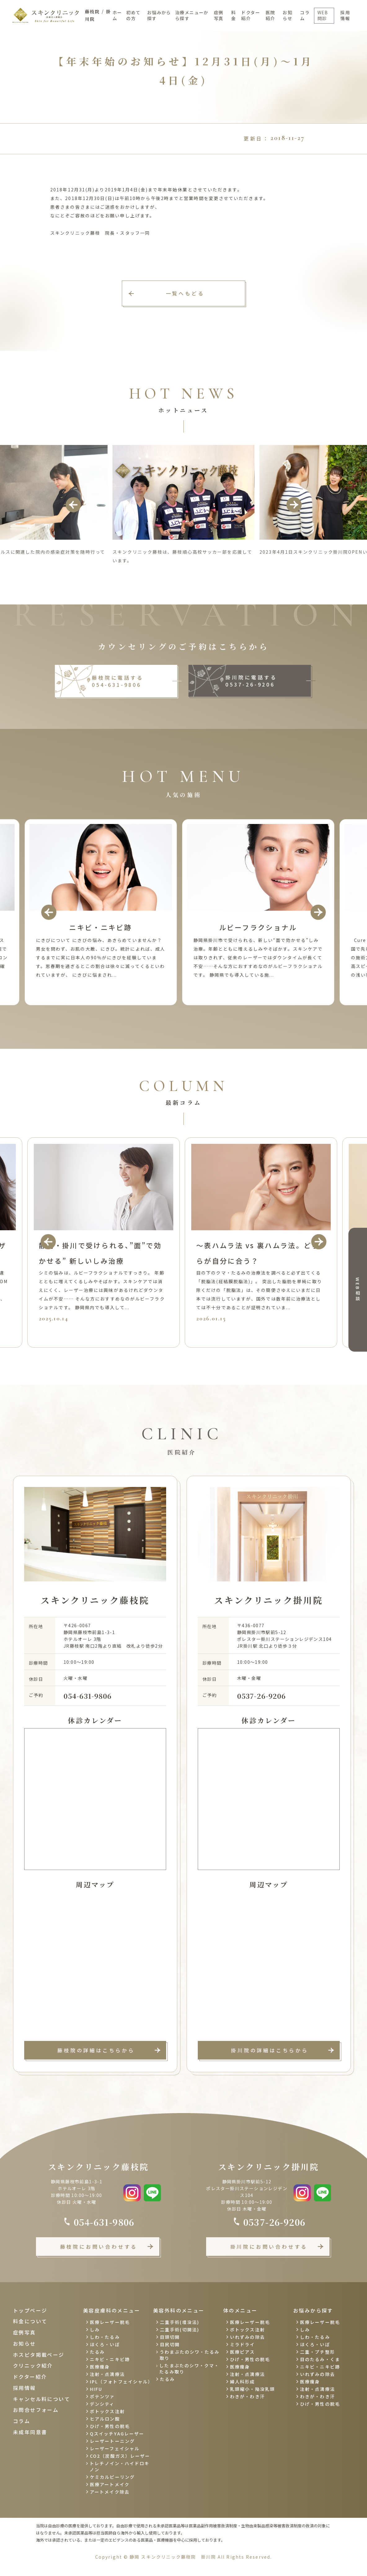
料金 (233, 15)
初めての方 (133, 15)
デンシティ (102, 2404)
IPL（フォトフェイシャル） (120, 2381)
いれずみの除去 (247, 2337)
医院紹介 (270, 15)
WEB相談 (358, 1289)
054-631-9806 (88, 1696)
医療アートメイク (110, 2484)
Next (294, 504)
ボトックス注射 (107, 2411)
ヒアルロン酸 (105, 2419)
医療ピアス (242, 2352)
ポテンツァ (102, 2396)
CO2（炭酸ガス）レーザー (120, 2456)
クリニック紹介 (33, 2365)
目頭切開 (170, 2337)
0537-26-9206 (261, 1696)
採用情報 (345, 15)
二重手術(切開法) (179, 2329)
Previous (73, 504)
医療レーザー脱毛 (110, 2322)
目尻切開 (170, 2344)
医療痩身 (100, 2367)
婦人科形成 (242, 2381)
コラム (305, 15)
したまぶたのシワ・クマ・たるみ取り (189, 2368)
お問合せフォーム (36, 2409)
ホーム (117, 15)
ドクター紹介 (250, 15)
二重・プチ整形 (317, 2352)
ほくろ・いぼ (105, 2344)
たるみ (97, 2352)
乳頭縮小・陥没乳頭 (252, 2389)
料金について (30, 2321)
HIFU (96, 2389)
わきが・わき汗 (247, 2396)
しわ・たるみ (105, 2337)
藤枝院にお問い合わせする (99, 2246)
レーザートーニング (112, 2441)
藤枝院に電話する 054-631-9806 (117, 681)
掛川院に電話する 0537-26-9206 (251, 680)
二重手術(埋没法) (179, 2322)
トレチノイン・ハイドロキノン (119, 2466)
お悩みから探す (159, 15)
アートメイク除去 (110, 2492)
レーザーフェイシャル (114, 2448)
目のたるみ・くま (320, 2359)
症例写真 (218, 15)
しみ (95, 2329)
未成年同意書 (30, 2432)
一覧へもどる (185, 293)
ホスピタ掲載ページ (38, 2354)
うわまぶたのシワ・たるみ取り (189, 2355)
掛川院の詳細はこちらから (269, 2050)
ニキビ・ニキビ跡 (110, 2359)
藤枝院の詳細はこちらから (96, 2050)
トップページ (30, 2310)
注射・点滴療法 (107, 2374)
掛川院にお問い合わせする (269, 2246)
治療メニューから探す (192, 15)
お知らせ (287, 15)
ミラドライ (242, 2344)
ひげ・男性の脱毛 (110, 2426)
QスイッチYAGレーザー (117, 2433)
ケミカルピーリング (112, 2477)
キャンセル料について (41, 2399)
